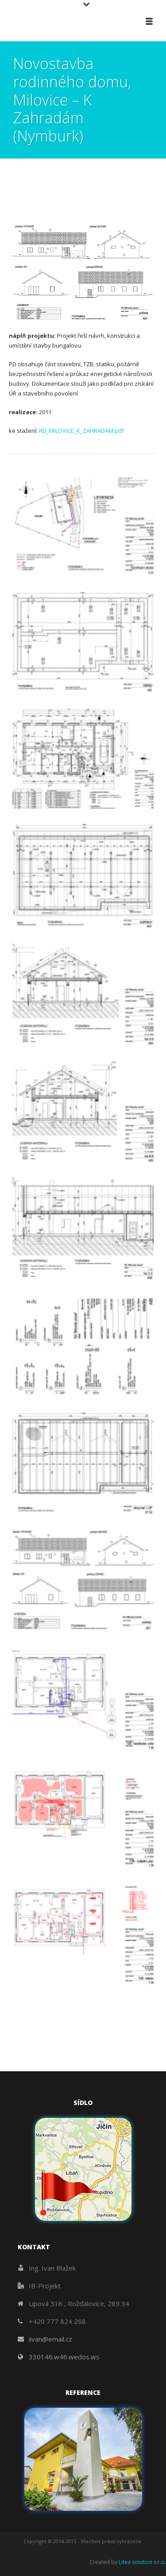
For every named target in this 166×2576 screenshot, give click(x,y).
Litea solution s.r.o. (142, 2562)
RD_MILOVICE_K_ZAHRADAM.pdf (81, 431)
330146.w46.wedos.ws (64, 2357)
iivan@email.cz (50, 2339)
